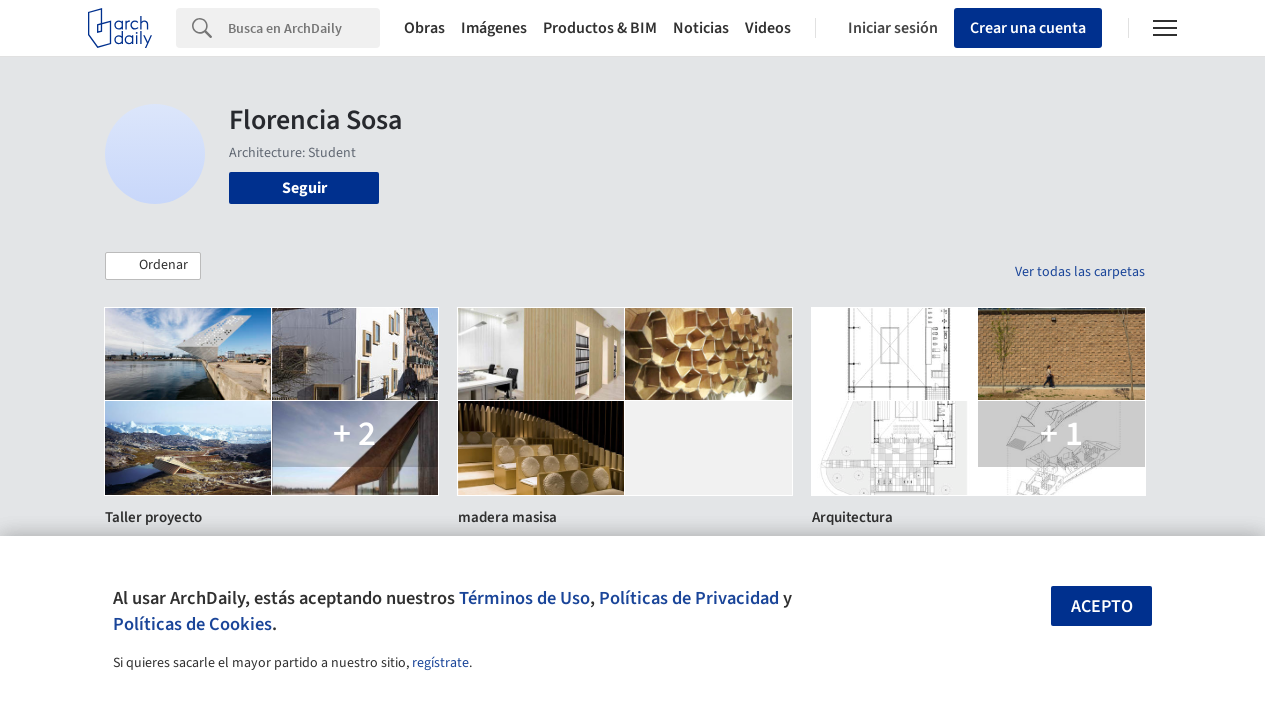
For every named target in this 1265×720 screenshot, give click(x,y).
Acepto (1102, 606)
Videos (768, 28)
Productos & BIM (600, 28)
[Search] (304, 28)
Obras (424, 28)
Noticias (701, 28)
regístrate (440, 663)
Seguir (304, 188)
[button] (153, 266)
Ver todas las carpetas (1080, 272)
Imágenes (494, 28)
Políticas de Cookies (192, 624)
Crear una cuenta (1028, 28)
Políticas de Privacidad (689, 598)
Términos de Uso (524, 598)
